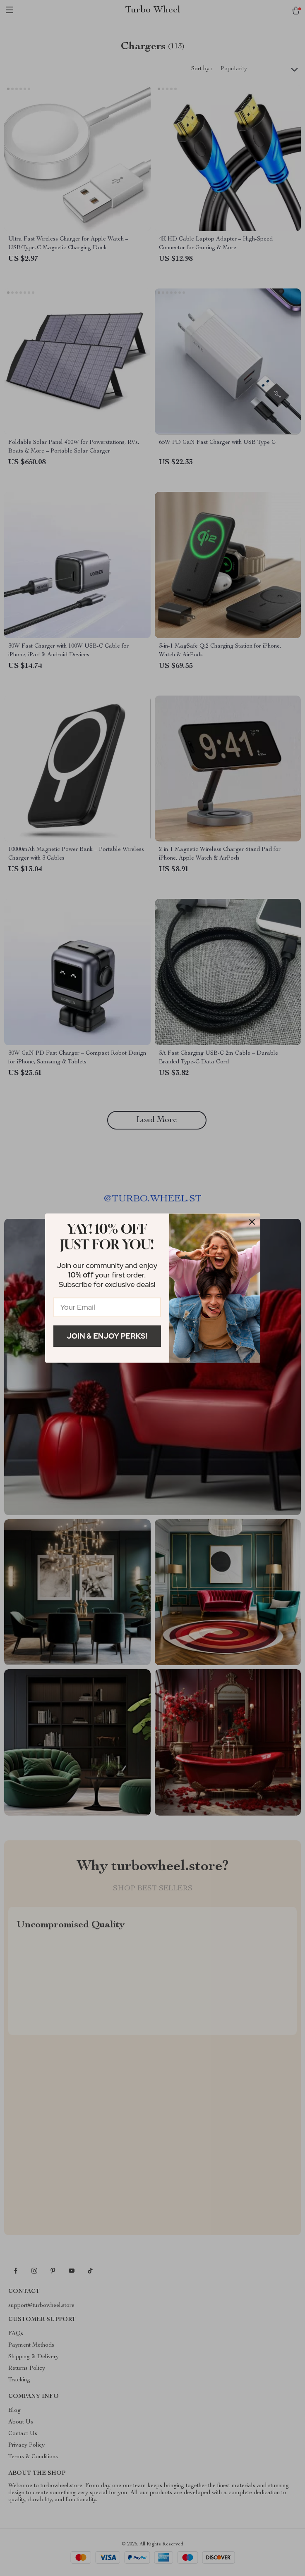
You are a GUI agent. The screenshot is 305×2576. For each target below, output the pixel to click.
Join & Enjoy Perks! (107, 1336)
